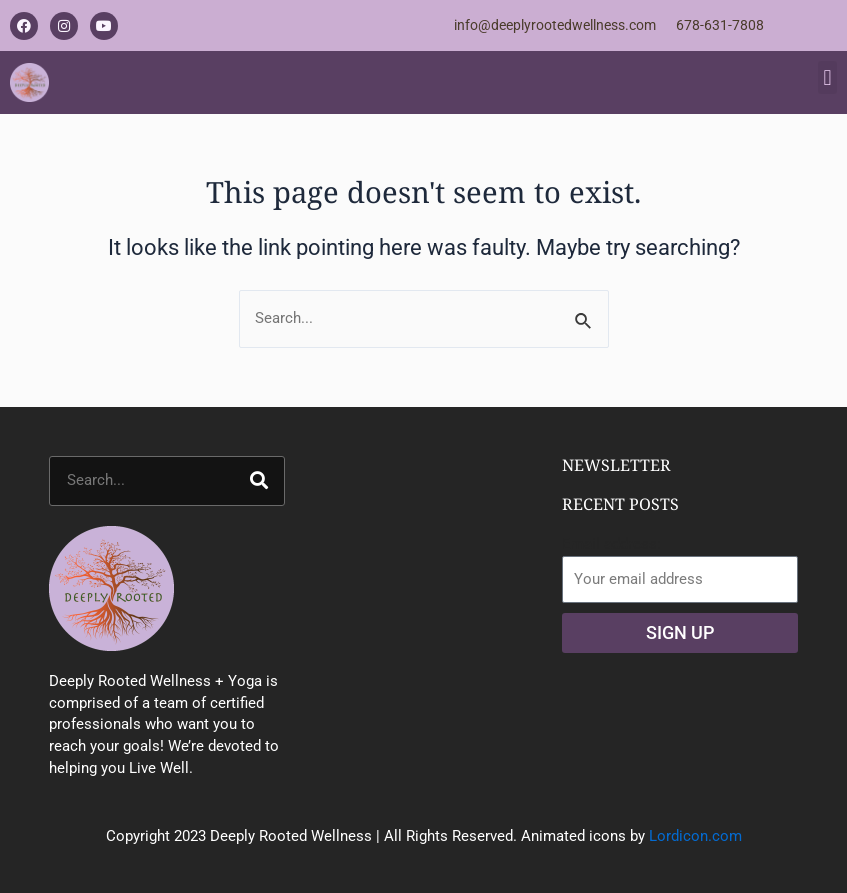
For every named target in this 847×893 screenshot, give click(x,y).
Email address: (611, 544)
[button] (827, 77)
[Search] (259, 481)
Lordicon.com (695, 836)
